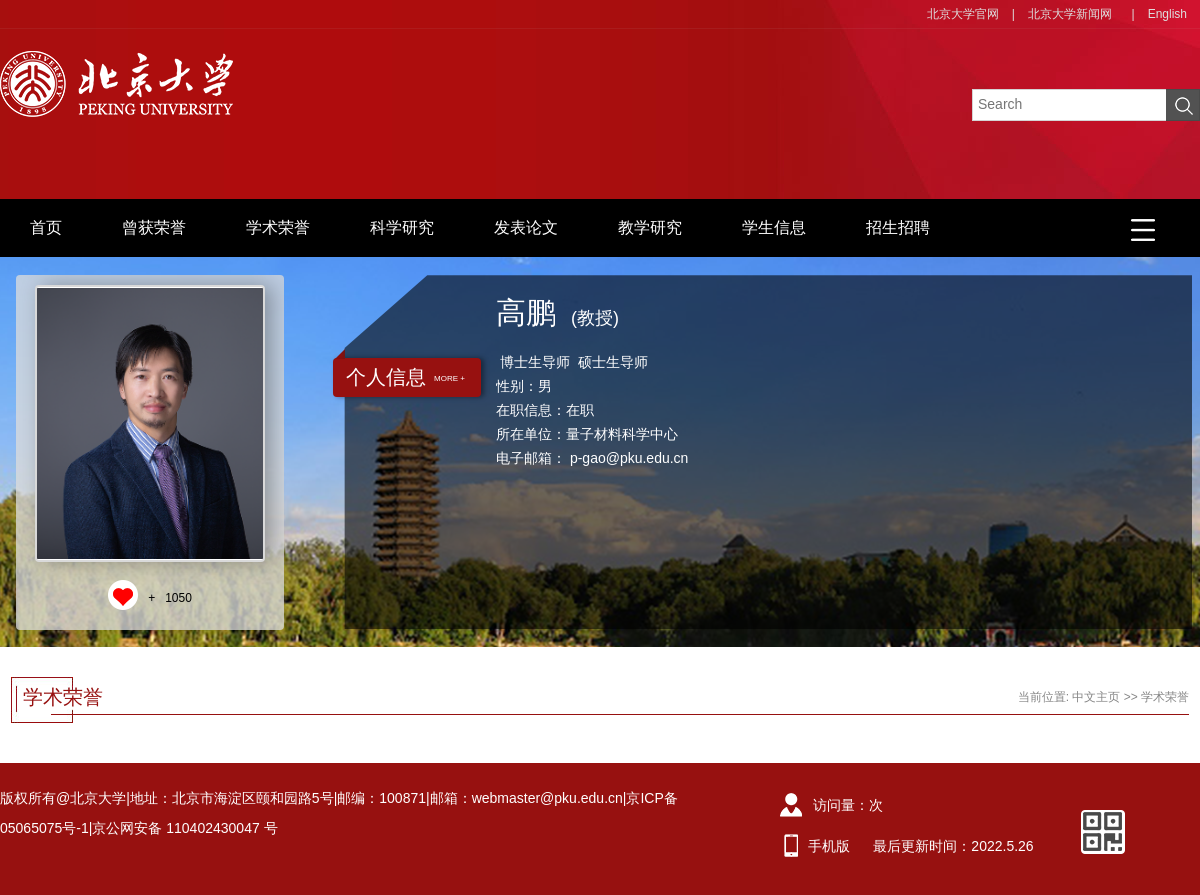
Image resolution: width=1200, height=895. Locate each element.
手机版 (829, 846)
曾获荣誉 (154, 227)
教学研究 (650, 227)
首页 (46, 227)
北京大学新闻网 (1070, 14)
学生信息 (774, 227)
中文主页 (1096, 697)
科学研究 (402, 227)
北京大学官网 (963, 14)
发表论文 (526, 227)
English (1167, 14)
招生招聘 (898, 227)
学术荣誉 (278, 227)
